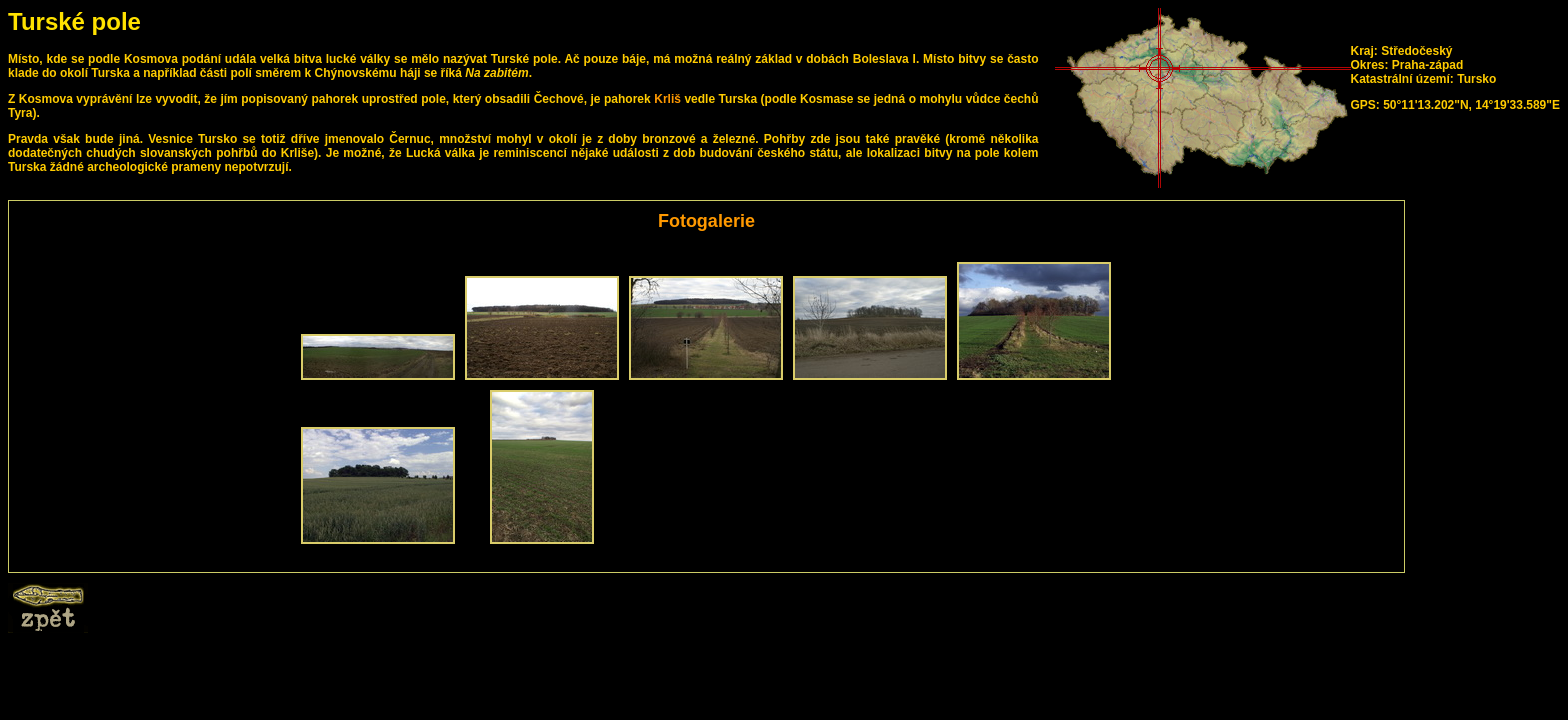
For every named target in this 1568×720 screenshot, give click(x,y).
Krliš (667, 99)
